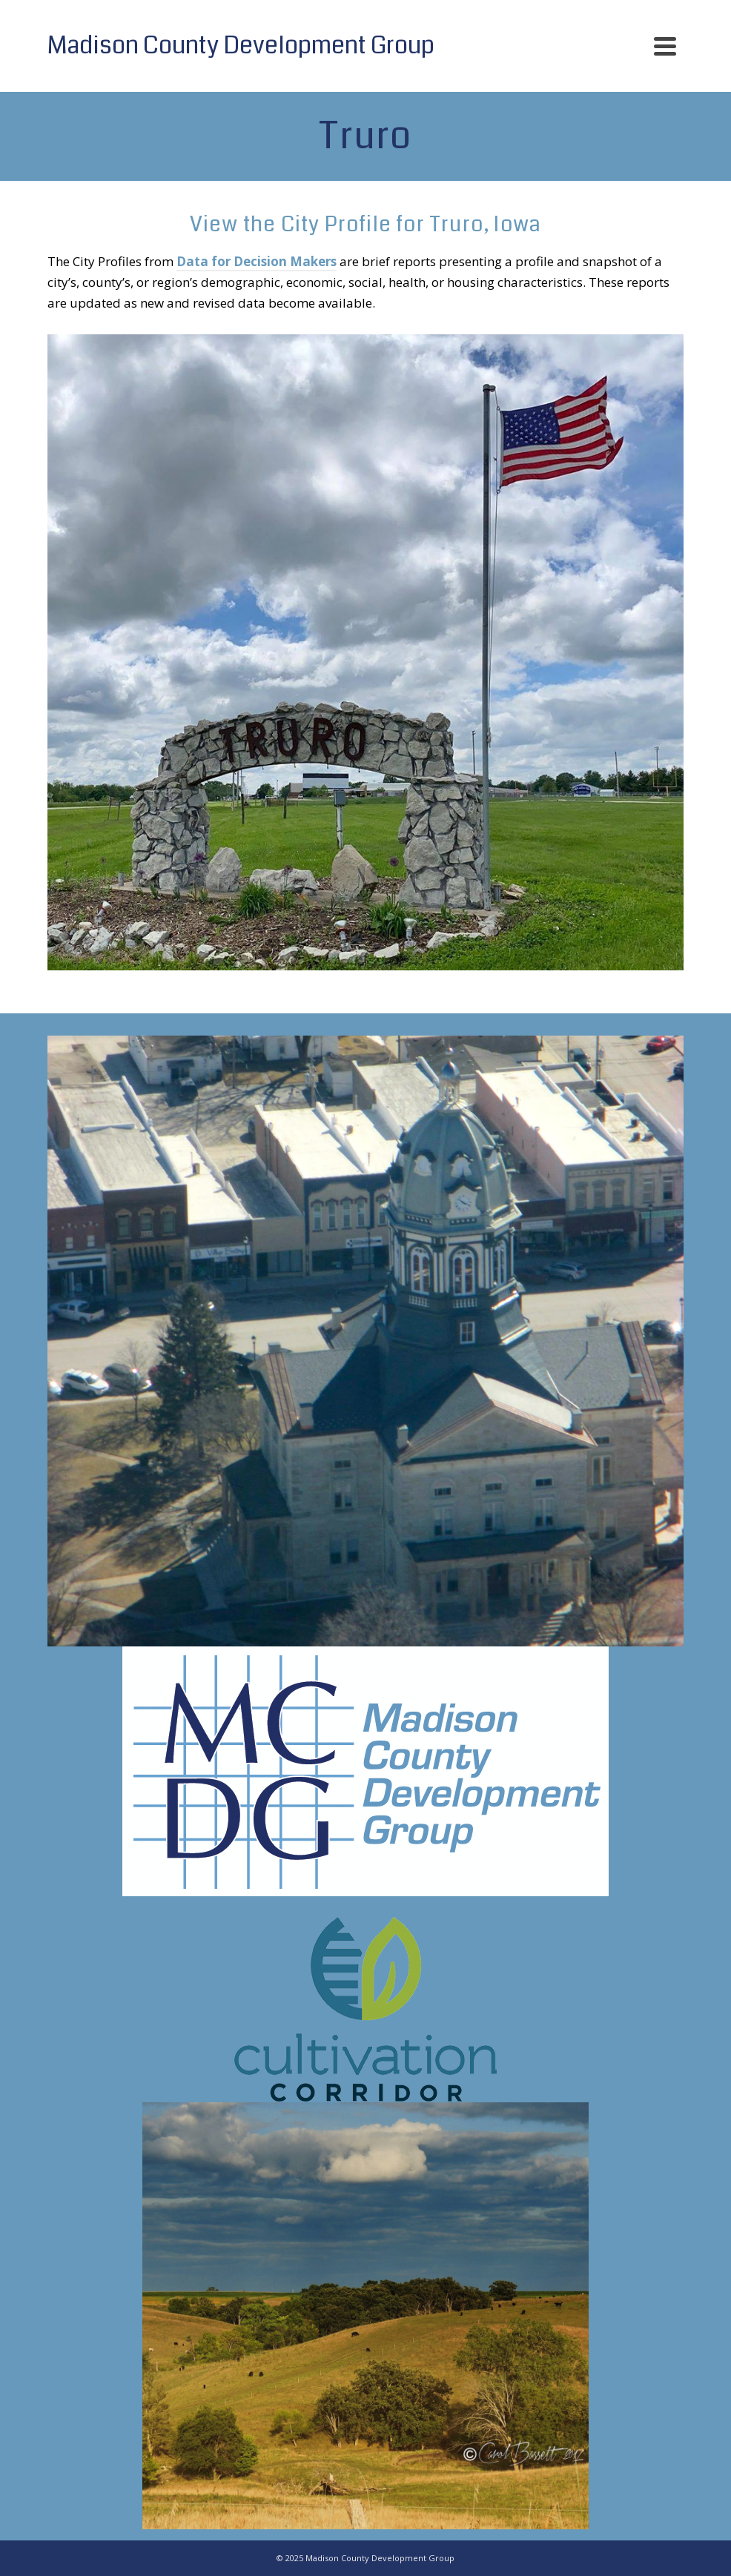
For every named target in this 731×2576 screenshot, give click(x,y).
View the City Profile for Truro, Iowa (365, 224)
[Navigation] (665, 46)
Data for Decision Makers (256, 261)
